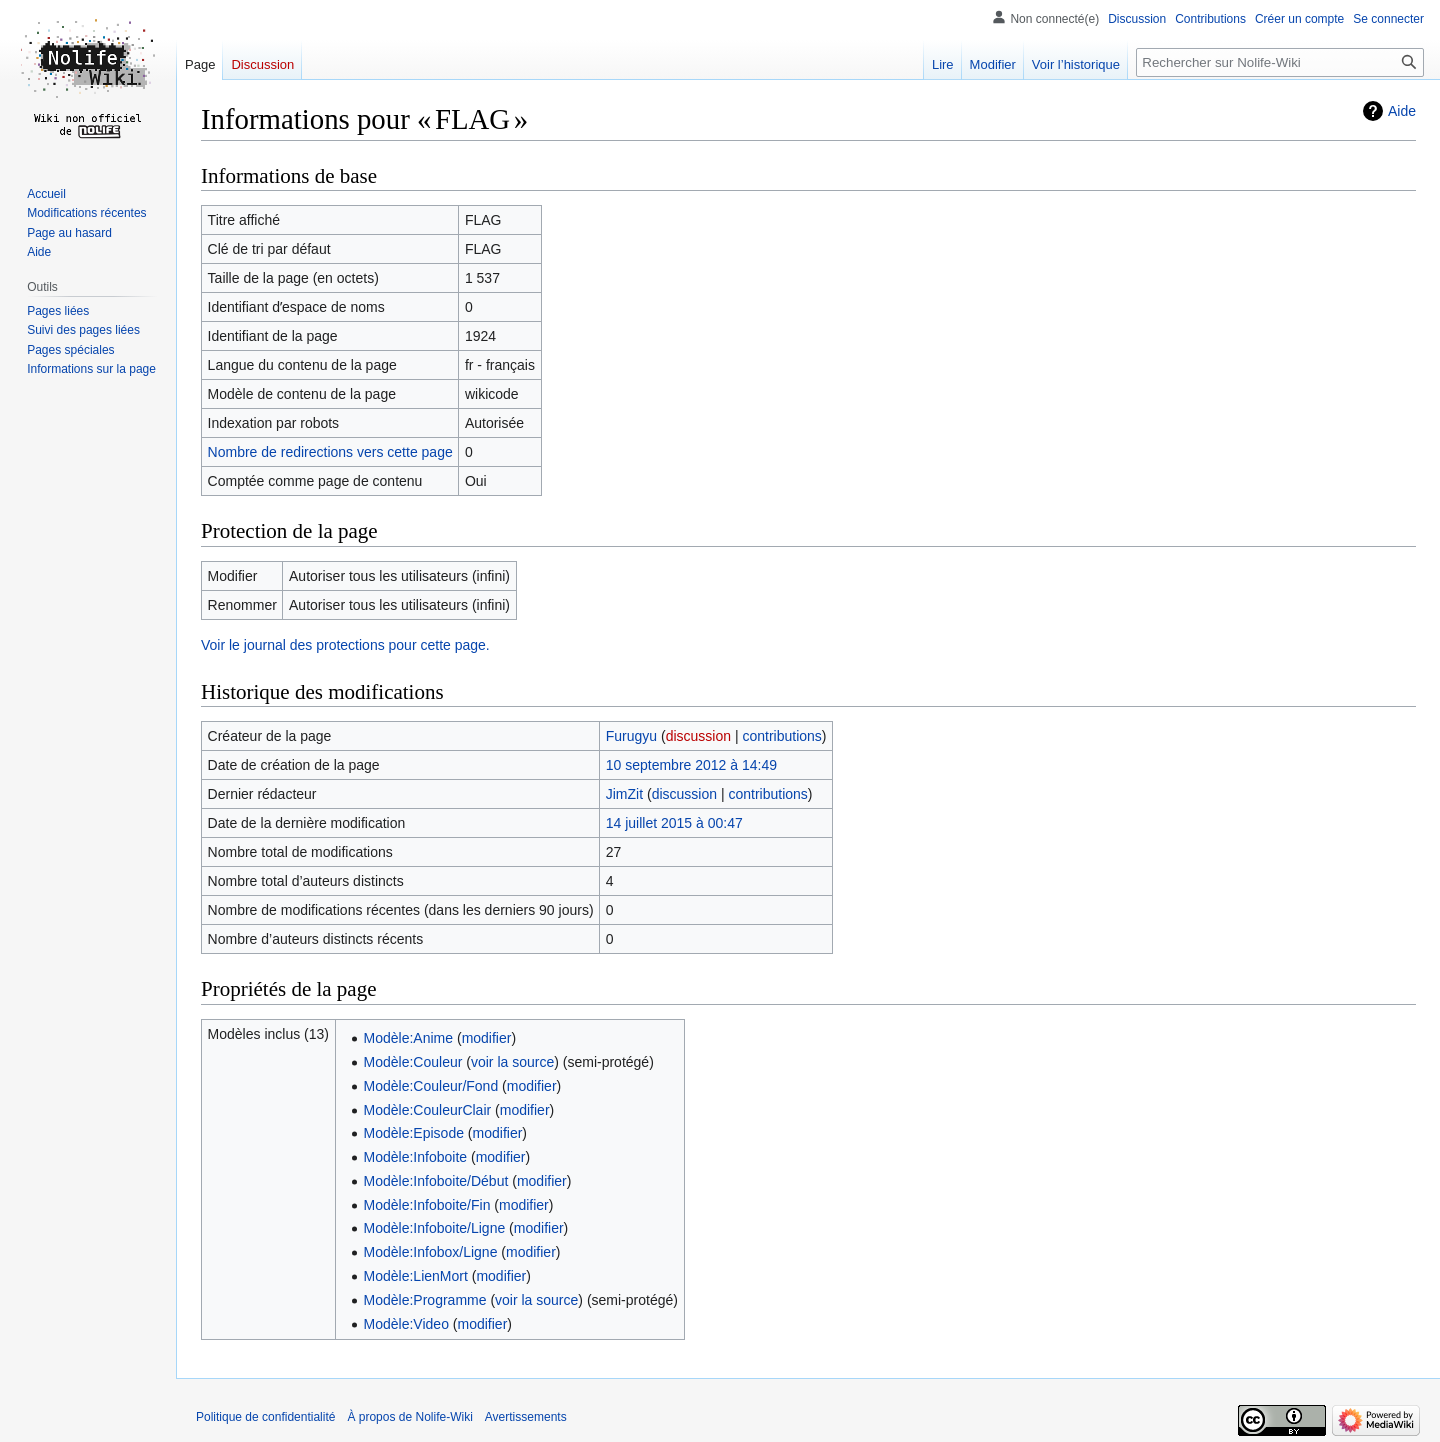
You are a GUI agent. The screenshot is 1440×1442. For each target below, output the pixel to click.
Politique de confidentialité (265, 1417)
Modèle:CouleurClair (428, 1110)
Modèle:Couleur (413, 1062)
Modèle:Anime (409, 1038)
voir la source (512, 1062)
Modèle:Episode (414, 1133)
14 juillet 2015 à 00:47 (674, 823)
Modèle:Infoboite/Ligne (435, 1228)
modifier (487, 1038)
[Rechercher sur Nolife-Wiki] (1280, 62)
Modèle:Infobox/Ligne (431, 1252)
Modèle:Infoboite (416, 1157)
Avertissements (526, 1417)
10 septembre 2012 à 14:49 (691, 765)
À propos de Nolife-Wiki (409, 1417)
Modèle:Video (406, 1324)
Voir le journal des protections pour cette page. (345, 645)
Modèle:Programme (425, 1300)
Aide (1402, 111)
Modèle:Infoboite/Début (436, 1181)
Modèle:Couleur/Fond (431, 1086)
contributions (781, 736)
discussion (698, 736)
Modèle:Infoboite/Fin (427, 1205)
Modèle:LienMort (416, 1276)
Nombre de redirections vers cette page (330, 452)
